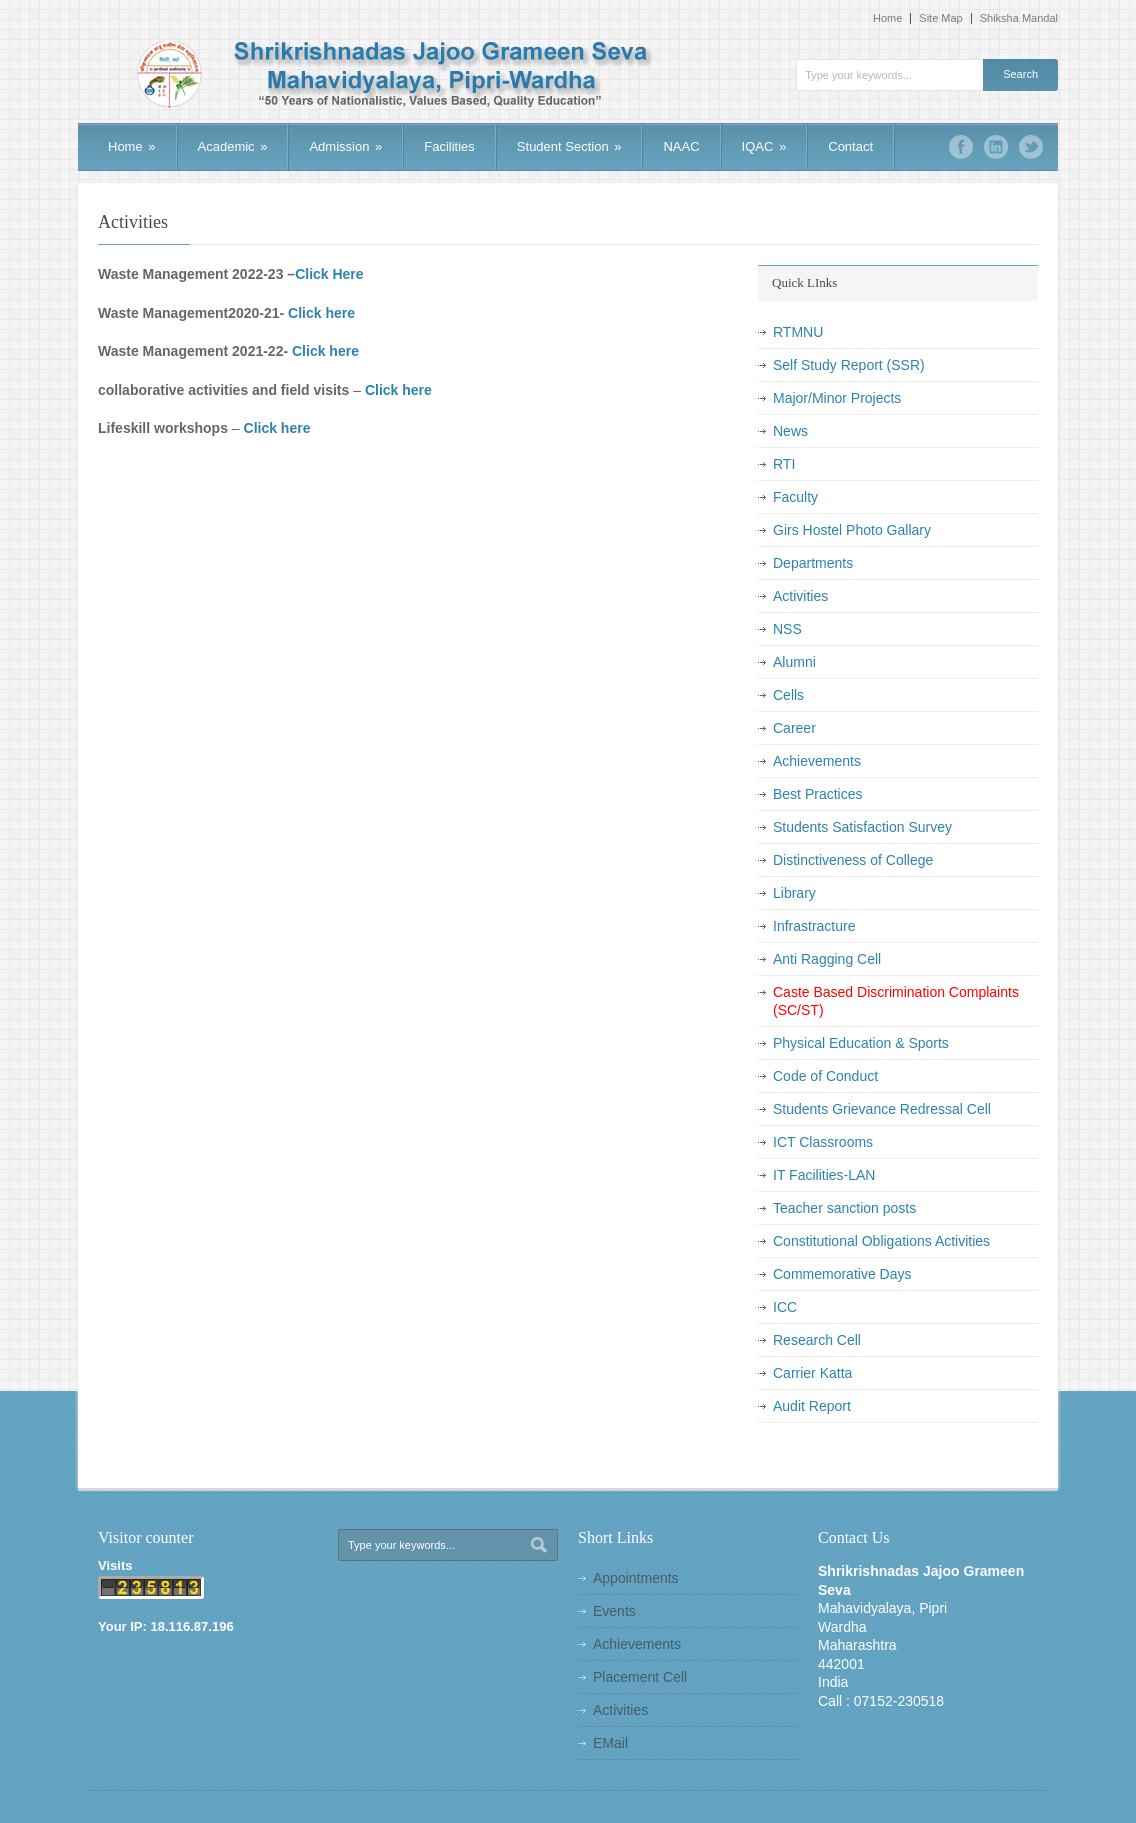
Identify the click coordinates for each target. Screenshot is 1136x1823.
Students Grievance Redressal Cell (882, 1109)
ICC (785, 1307)
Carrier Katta (812, 1373)
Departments (813, 563)
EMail (610, 1743)
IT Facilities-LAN (824, 1175)
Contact (850, 146)
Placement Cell (640, 1677)
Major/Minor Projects (837, 398)
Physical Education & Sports (861, 1043)
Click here (321, 313)
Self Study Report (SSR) (849, 365)
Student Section (569, 146)
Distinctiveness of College (853, 860)
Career (794, 728)
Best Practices (817, 794)
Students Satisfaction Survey (862, 827)
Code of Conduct (825, 1076)
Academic (233, 146)
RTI (784, 464)
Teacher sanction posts (844, 1208)
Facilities (449, 146)
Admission (345, 146)
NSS (787, 629)
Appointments (636, 1578)
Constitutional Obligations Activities (881, 1241)
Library (794, 893)
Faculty (795, 497)
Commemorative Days (842, 1274)
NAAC (681, 146)
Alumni (794, 662)
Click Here (329, 274)
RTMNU (798, 332)
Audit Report (812, 1406)
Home (887, 18)
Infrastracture (814, 926)
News (790, 431)
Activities (800, 596)
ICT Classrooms (823, 1142)
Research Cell (817, 1340)
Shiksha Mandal (1019, 18)
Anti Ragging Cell (827, 959)
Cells (788, 695)
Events (614, 1611)
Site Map (940, 18)
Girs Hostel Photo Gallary (852, 530)
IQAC (764, 146)
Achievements (817, 761)
